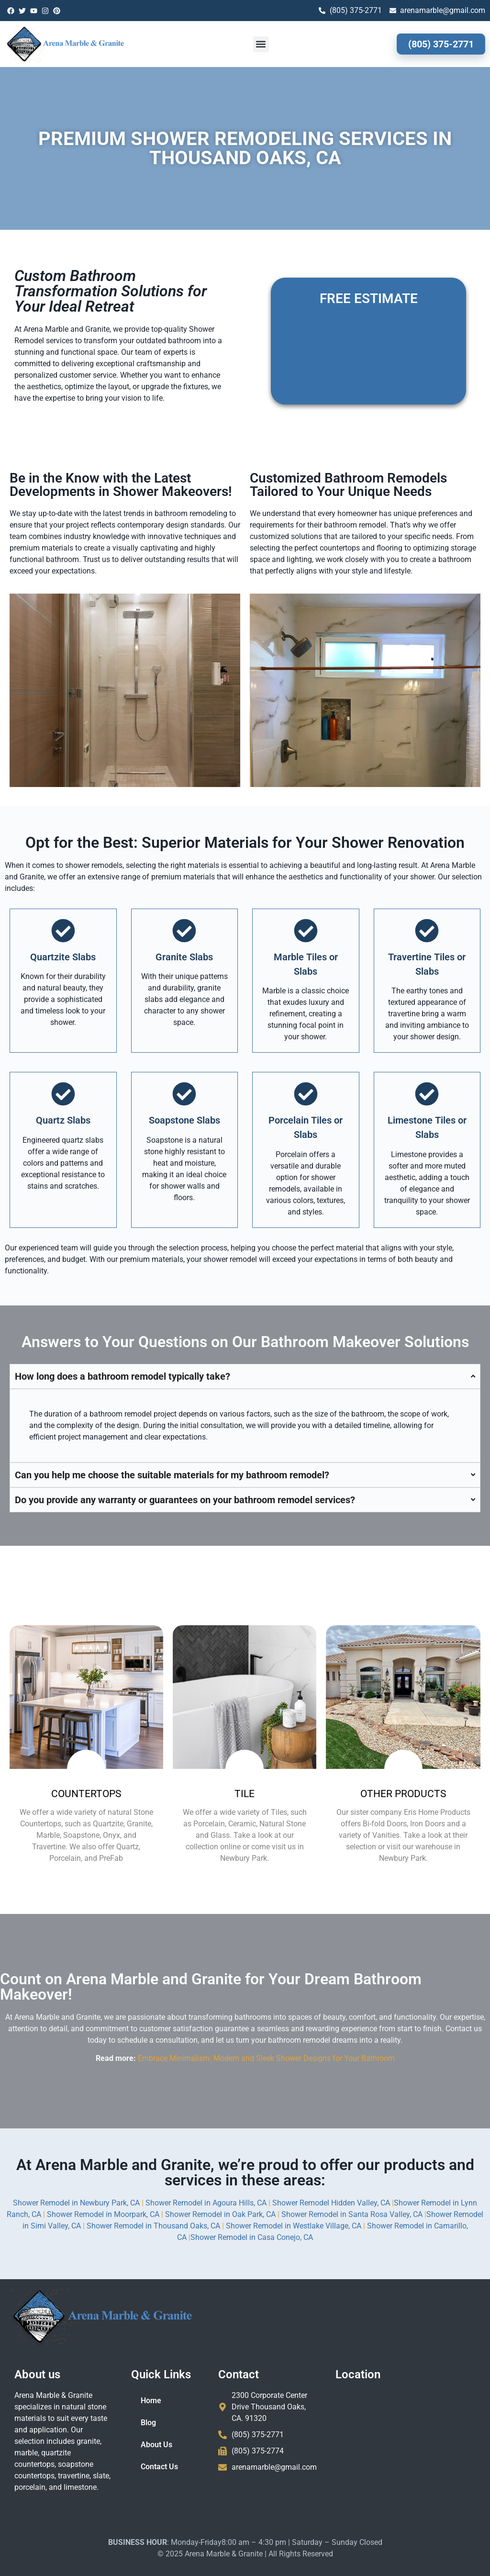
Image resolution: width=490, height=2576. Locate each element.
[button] (261, 44)
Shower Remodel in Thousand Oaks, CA (153, 2225)
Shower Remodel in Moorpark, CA (103, 2214)
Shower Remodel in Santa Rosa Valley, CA (352, 2214)
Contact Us (159, 2466)
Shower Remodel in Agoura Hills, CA (206, 2202)
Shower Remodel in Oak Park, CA (220, 2214)
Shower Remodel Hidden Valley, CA (331, 2202)
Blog (148, 2422)
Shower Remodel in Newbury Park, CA (77, 2202)
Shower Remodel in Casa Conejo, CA (251, 2237)
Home (151, 2400)
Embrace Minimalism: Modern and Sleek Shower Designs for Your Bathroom (266, 2058)
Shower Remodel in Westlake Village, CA (293, 2225)
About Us (156, 2444)
